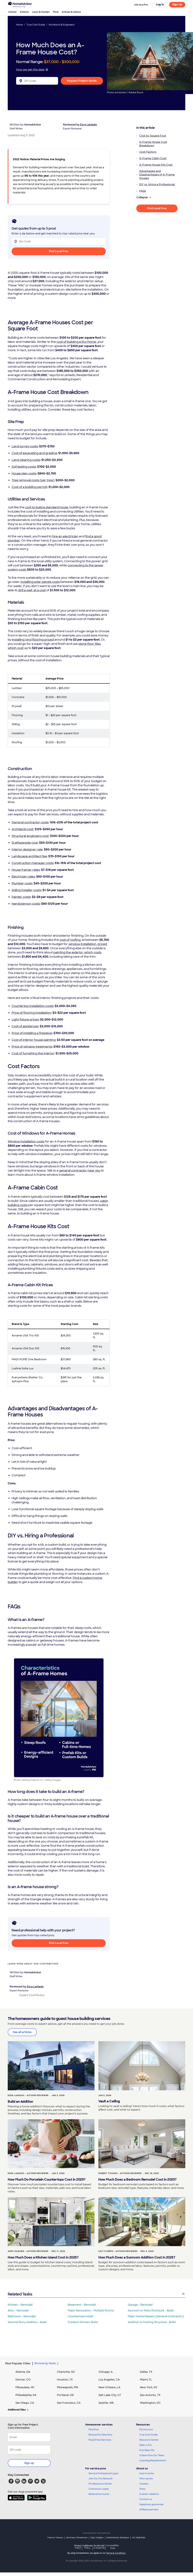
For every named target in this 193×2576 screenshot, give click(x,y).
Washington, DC (150, 2403)
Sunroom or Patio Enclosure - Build (150, 2310)
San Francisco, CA (69, 2403)
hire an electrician (65, 536)
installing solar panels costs (40, 582)
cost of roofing (70, 940)
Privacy (77, 2546)
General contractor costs (30, 822)
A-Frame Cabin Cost (152, 158)
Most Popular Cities (17, 2363)
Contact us (145, 2499)
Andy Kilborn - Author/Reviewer (28, 2251)
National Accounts (99, 2494)
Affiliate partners (148, 2509)
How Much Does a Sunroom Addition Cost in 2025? (136, 2257)
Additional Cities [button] (18, 2409)
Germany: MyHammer (77, 2537)
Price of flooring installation (31, 1013)
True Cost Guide (148, 2434)
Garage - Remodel (140, 2304)
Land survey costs (25, 446)
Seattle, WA (106, 2403)
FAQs (142, 191)
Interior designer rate (27, 849)
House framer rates (26, 870)
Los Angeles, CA (109, 2379)
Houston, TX (65, 2379)
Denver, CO (23, 2379)
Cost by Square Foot (152, 135)
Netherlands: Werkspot (118, 2537)
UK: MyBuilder (139, 2537)
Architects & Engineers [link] (62, 24)
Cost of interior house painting (34, 1040)
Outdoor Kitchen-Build (83, 2322)
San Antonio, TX (150, 2395)
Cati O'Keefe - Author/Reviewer (117, 2251)
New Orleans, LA (109, 2387)
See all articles (22, 2032)
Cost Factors (147, 152)
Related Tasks (96, 2294)
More (56, 11)
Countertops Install (80, 2316)
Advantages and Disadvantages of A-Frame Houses (157, 174)
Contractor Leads (99, 2488)
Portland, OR (65, 2395)
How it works (146, 2473)
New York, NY (148, 2387)
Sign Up (177, 4)
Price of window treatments (32, 1047)
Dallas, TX (146, 2372)
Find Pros (94, 2429)
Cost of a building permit (29, 487)
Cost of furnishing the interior (33, 1053)
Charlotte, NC (66, 2372)
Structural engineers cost (30, 836)
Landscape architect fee (29, 856)
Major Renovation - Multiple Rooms (91, 2310)
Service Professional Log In (103, 2473)
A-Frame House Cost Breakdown (153, 143)
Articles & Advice (71, 11)
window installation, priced (87, 944)
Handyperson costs (26, 904)
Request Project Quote (82, 80)
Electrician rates (23, 877)
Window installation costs (26, 1141)
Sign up (29, 2463)
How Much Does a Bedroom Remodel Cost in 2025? (137, 2179)
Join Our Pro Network (101, 2478)
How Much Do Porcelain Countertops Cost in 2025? (46, 2179)
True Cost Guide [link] (36, 24)
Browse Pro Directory (100, 2434)
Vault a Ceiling (109, 2101)
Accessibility (112, 2547)
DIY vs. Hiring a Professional (157, 184)
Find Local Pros (58, 251)
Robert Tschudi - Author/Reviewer (120, 2173)
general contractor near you (79, 1170)
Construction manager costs (32, 863)
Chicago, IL (106, 2372)
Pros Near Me (146, 2450)
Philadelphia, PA (25, 2395)
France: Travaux (55, 2537)
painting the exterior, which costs (77, 952)
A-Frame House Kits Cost (156, 164)
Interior (12, 11)
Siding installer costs (26, 890)
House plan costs (24, 473)
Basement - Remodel (82, 2304)
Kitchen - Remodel (20, 2304)
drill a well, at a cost (32, 590)
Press (142, 2488)
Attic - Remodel (18, 2310)
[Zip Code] (41, 81)
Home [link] (19, 24)
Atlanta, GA (22, 2372)
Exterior (24, 11)
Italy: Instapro (97, 2537)
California (87, 2546)
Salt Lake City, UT (110, 2395)
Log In (160, 4)
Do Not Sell (99, 2546)
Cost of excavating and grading (34, 453)
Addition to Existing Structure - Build (152, 2322)
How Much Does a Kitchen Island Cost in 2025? (43, 2257)
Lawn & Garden (41, 11)
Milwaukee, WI (24, 2387)
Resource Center (149, 2439)
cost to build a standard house (46, 507)
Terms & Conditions (116, 2553)
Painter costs (21, 897)
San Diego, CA (24, 2403)
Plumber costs (22, 883)
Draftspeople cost (25, 843)
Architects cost (22, 829)
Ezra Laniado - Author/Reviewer (28, 2095)
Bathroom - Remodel (22, 2316)
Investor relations (149, 2494)
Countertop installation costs (32, 1006)
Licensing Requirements (152, 2460)
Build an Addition (20, 2101)
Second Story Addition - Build (27, 2322)
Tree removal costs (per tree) (33, 480)
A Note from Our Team (151, 2455)
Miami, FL (146, 2379)
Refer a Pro (145, 2445)
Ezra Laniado (88, 124)
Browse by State (47, 2363)
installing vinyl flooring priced (33, 640)
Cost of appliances (25, 1026)
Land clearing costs (26, 460)
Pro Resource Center (100, 2483)
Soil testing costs (24, 467)
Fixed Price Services (100, 2439)
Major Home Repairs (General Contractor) (156, 2316)
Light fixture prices (25, 1019)
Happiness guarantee (151, 2504)
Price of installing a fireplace (32, 1033)
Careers (143, 2483)
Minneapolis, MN (67, 2387)
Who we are (146, 2478)
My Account (146, 2429)
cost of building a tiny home (76, 342)
